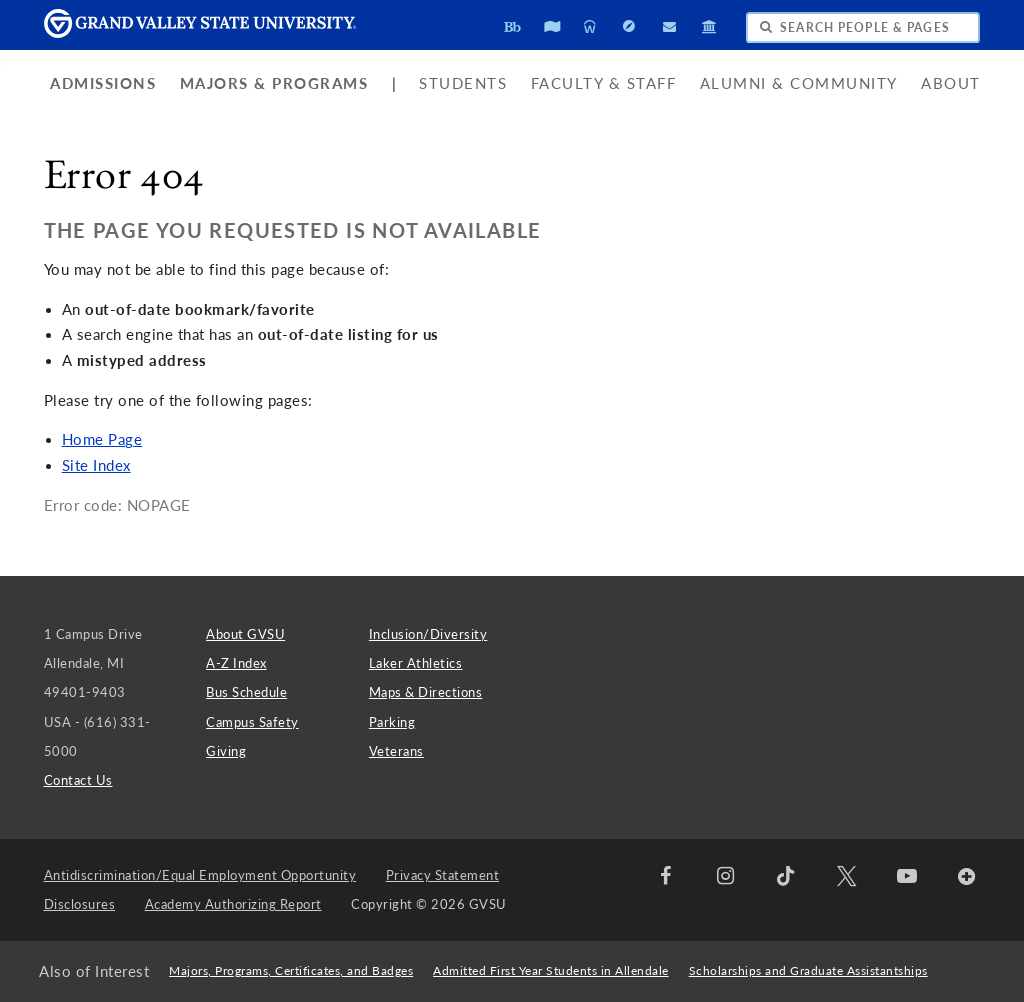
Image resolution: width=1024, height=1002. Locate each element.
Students (463, 83)
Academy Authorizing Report (233, 904)
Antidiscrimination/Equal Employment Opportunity (200, 875)
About (951, 83)
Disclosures (80, 904)
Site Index (96, 465)
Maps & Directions (426, 692)
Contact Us (78, 780)
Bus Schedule (246, 692)
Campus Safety (252, 722)
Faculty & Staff (604, 83)
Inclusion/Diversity (428, 634)
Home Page (102, 439)
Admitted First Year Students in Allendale (551, 970)
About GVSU (245, 634)
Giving (226, 751)
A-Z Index (236, 663)
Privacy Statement (443, 875)
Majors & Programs (274, 83)
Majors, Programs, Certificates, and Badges (291, 970)
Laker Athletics (416, 663)
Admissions (103, 83)
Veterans (396, 751)
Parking (392, 722)
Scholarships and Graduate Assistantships (808, 970)
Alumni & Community (799, 83)
